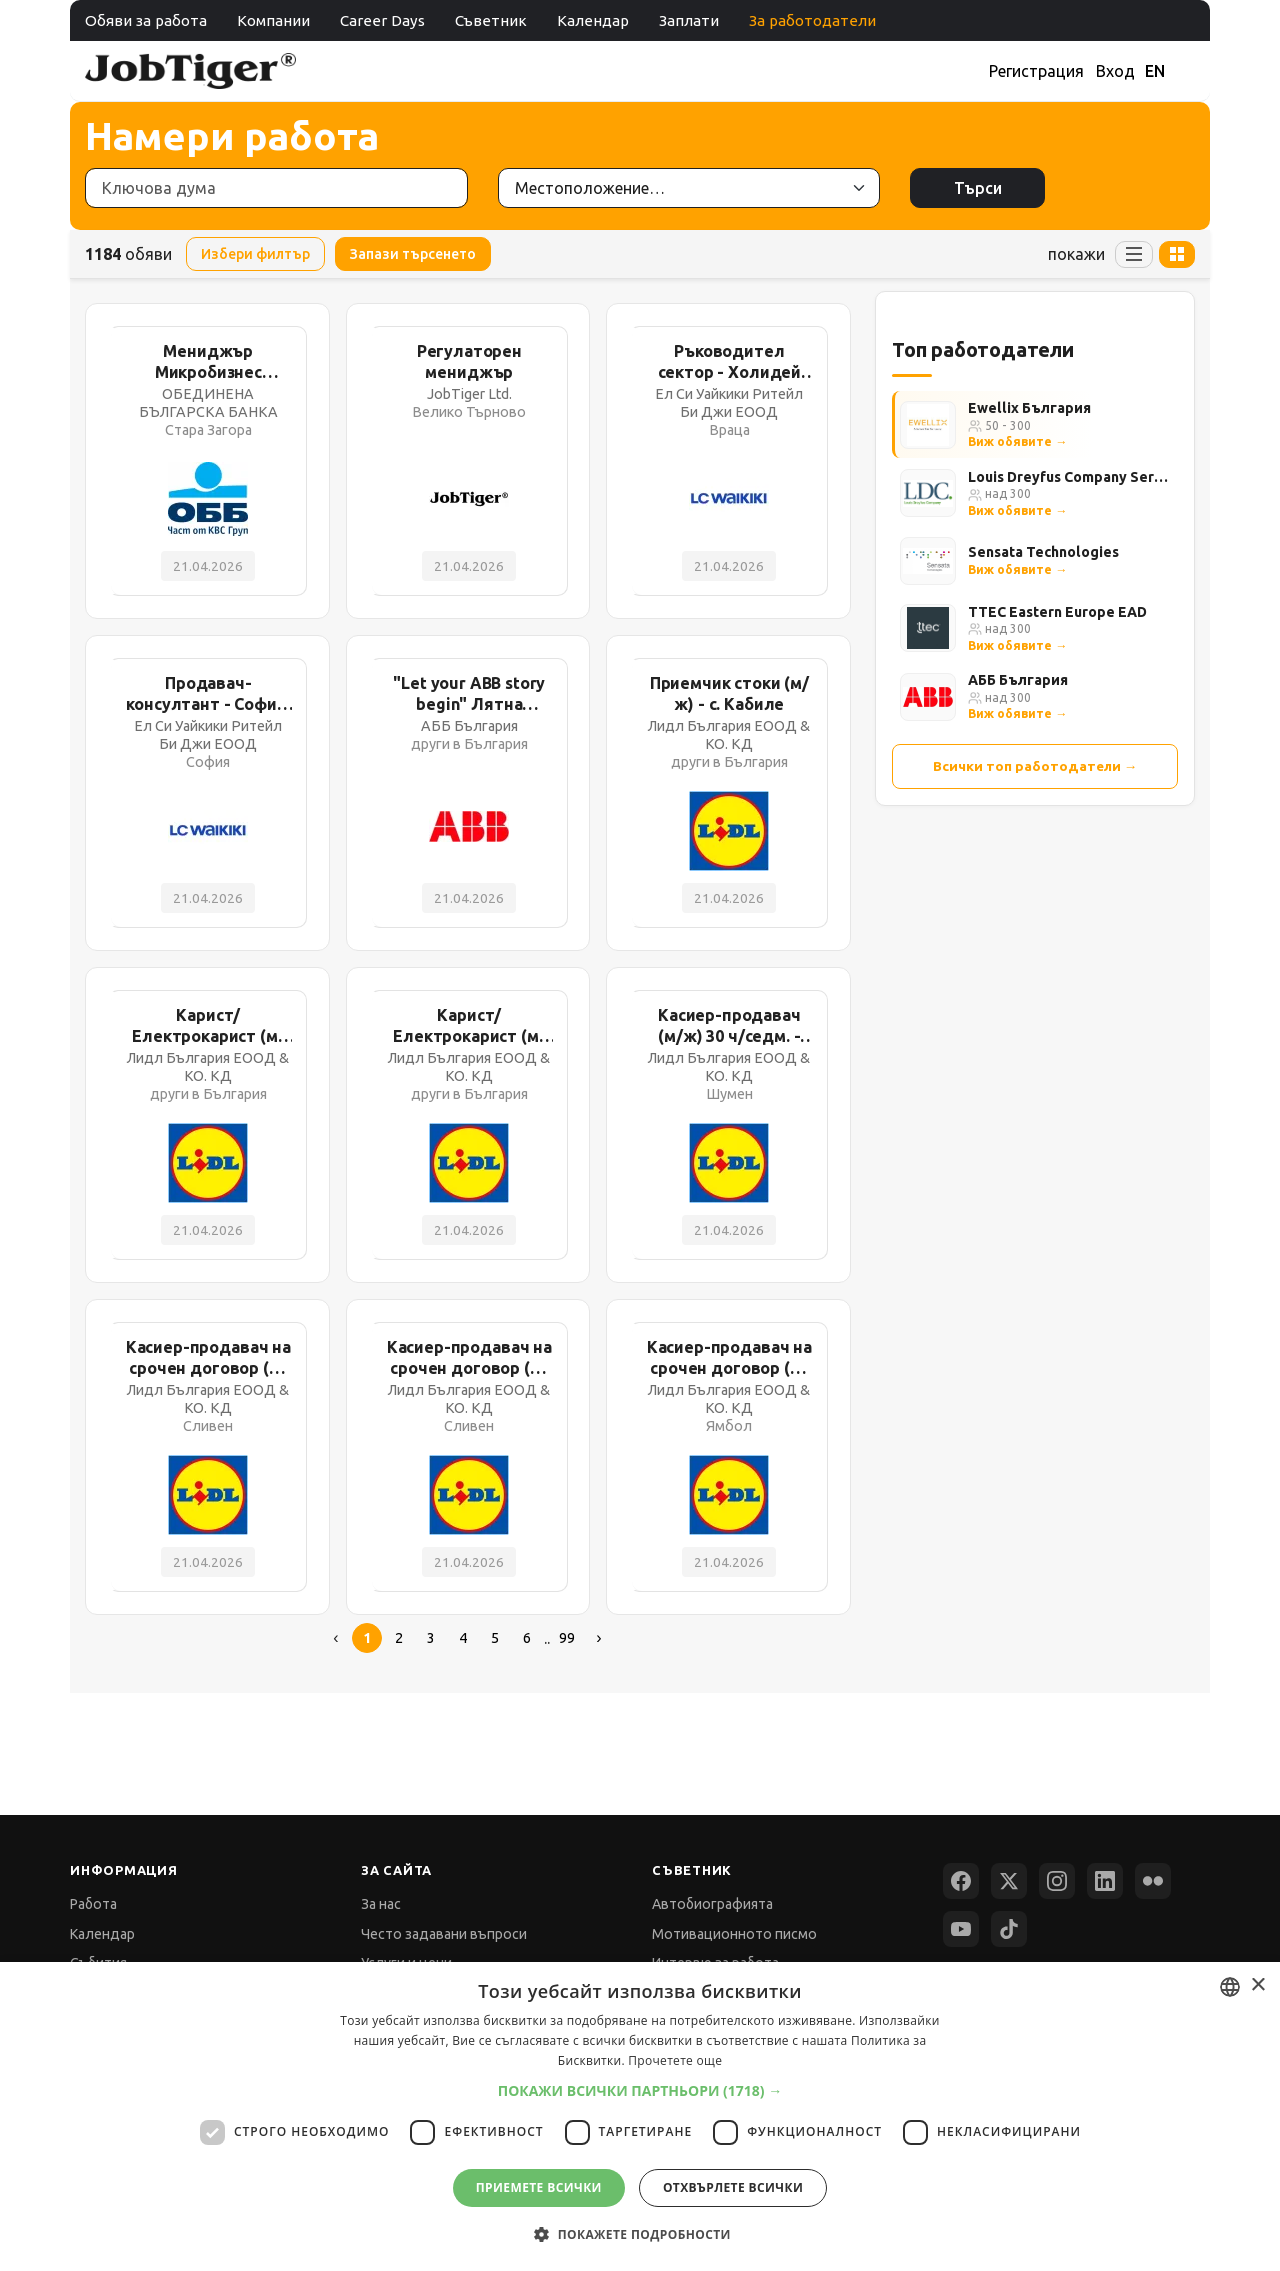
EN (1155, 71)
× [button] (1257, 1985)
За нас (381, 1904)
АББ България (1018, 680)
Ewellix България (1029, 408)
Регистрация (1036, 71)
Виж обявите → (1017, 441)
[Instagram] (1057, 1881)
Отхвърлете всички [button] (733, 2187)
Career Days (382, 20)
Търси (978, 188)
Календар (593, 20)
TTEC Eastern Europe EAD (1057, 612)
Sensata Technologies (1043, 552)
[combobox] (1230, 1987)
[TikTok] (1009, 1929)
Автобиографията (712, 1904)
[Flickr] (1153, 1881)
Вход (1115, 71)
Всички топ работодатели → (1035, 766)
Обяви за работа (146, 20)
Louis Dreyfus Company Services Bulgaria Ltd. (1069, 477)
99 (567, 1638)
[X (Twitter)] (1009, 1881)
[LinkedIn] (1105, 1881)
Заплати (689, 20)
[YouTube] (961, 1929)
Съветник (491, 20)
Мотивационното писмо (734, 1934)
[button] (640, 2090)
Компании (273, 20)
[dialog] (640, 2116)
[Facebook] (961, 1881)
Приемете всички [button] (539, 2187)
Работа (93, 1904)
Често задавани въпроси (444, 1934)
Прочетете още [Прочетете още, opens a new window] (675, 2060)
